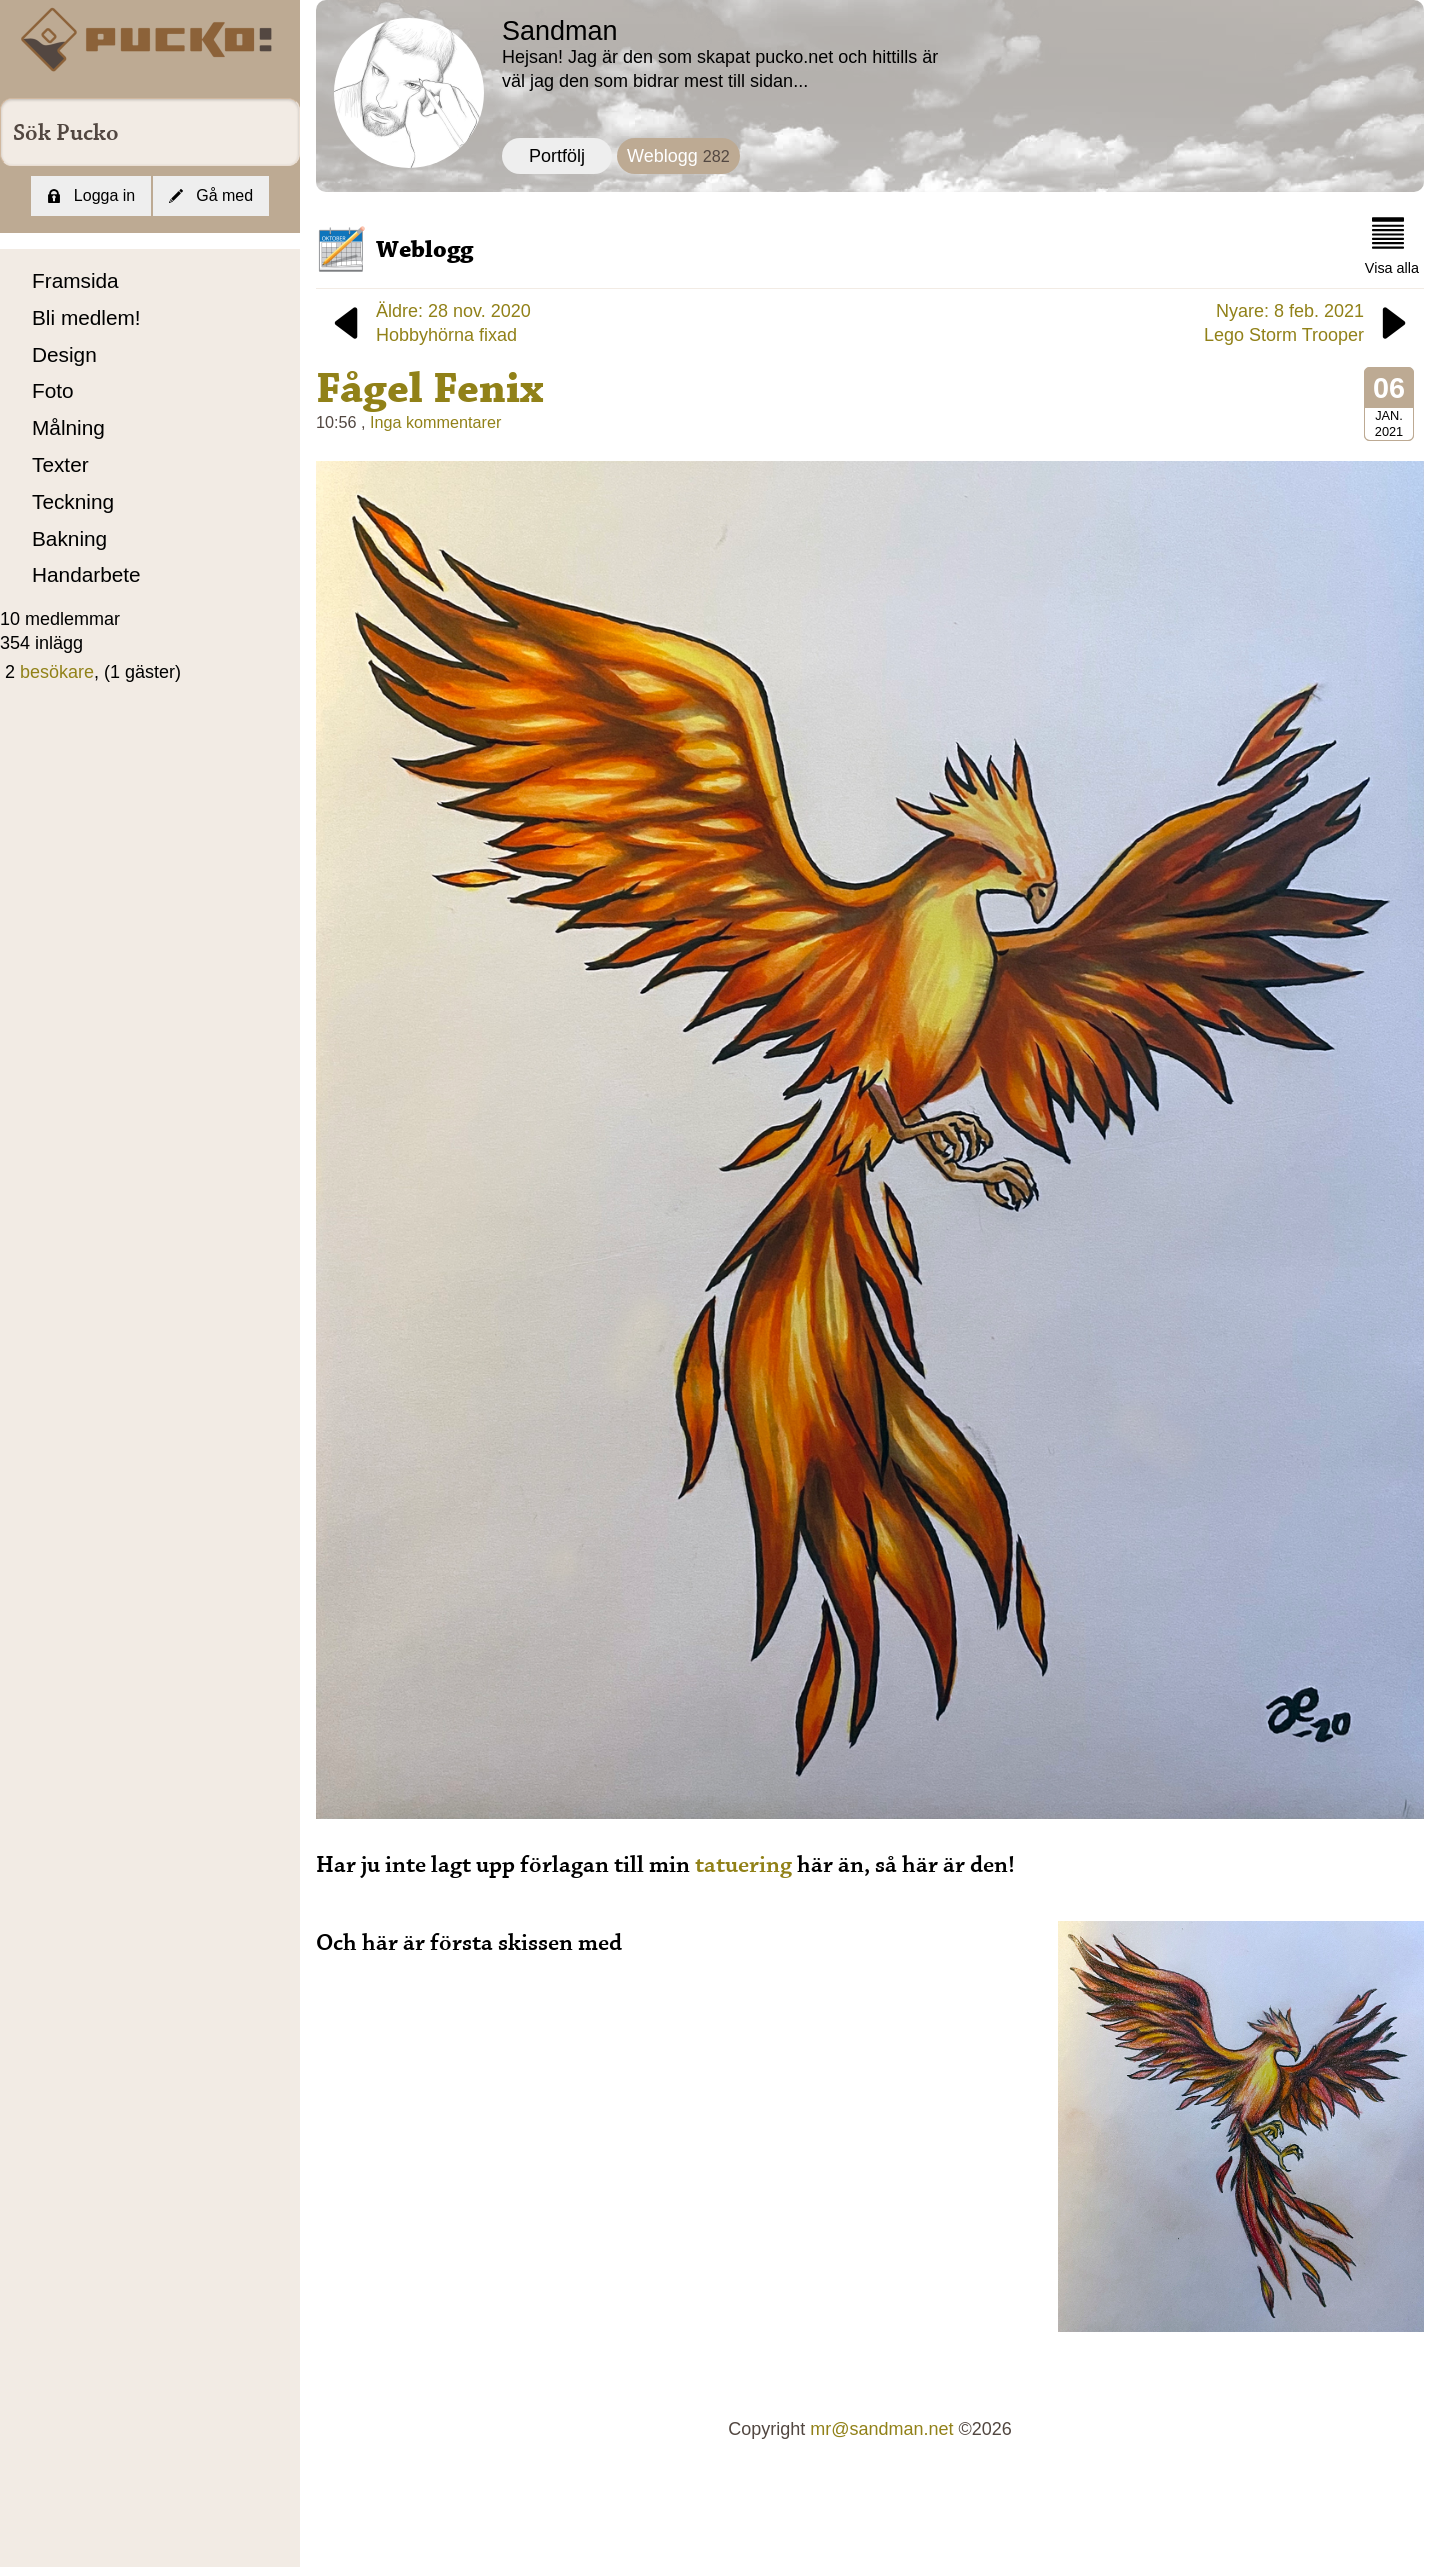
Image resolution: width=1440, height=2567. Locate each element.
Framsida (75, 280)
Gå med (211, 195)
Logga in (91, 195)
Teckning (73, 501)
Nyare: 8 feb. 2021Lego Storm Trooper (1309, 323)
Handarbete (86, 574)
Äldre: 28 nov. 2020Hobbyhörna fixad (428, 323)
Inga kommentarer (435, 422)
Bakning (69, 538)
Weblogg (678, 156)
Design (64, 354)
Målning (68, 427)
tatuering (743, 1864)
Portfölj (557, 156)
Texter (60, 464)
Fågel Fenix (430, 388)
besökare (57, 672)
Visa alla (1392, 246)
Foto (53, 390)
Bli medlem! (86, 317)
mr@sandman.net (881, 2429)
